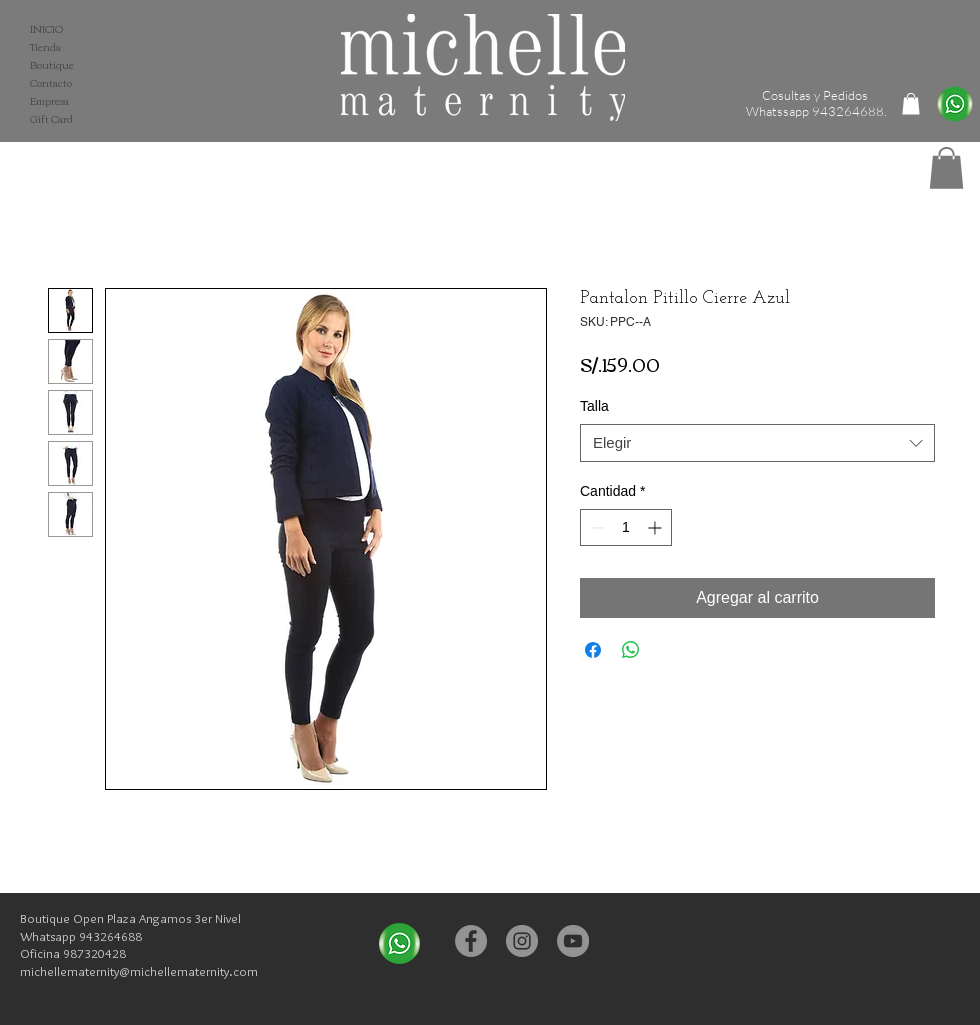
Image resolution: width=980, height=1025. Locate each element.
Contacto (51, 83)
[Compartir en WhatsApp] (631, 650)
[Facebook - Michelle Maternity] (471, 941)
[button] (946, 168)
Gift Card (51, 119)
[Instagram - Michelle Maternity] (522, 941)
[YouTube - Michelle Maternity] (573, 941)
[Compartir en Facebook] (593, 650)
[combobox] (757, 443)
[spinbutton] (626, 527)
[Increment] (656, 527)
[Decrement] (595, 527)
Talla (594, 406)
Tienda (45, 47)
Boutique (52, 65)
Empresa (49, 101)
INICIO (46, 29)
